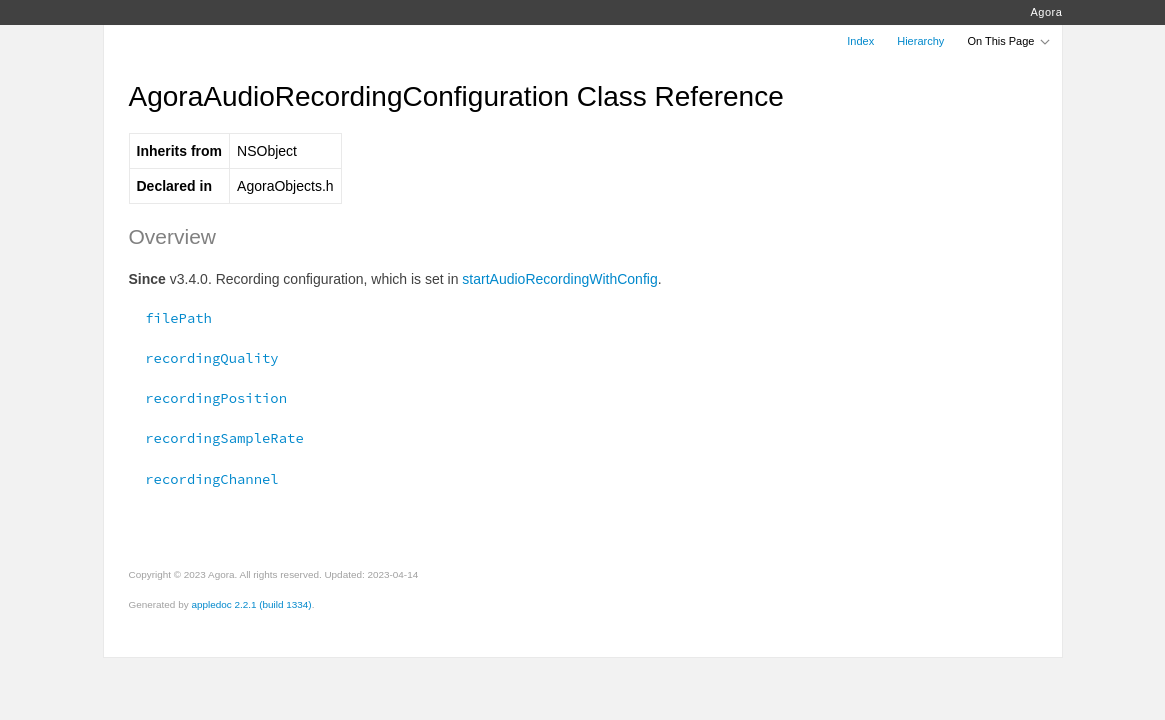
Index (860, 41)
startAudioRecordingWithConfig (559, 279)
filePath (170, 318)
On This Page (1009, 41)
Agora (1046, 12)
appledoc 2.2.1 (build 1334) (251, 604)
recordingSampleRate (216, 438)
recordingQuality (204, 358)
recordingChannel (204, 479)
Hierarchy (920, 41)
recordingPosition (208, 398)
